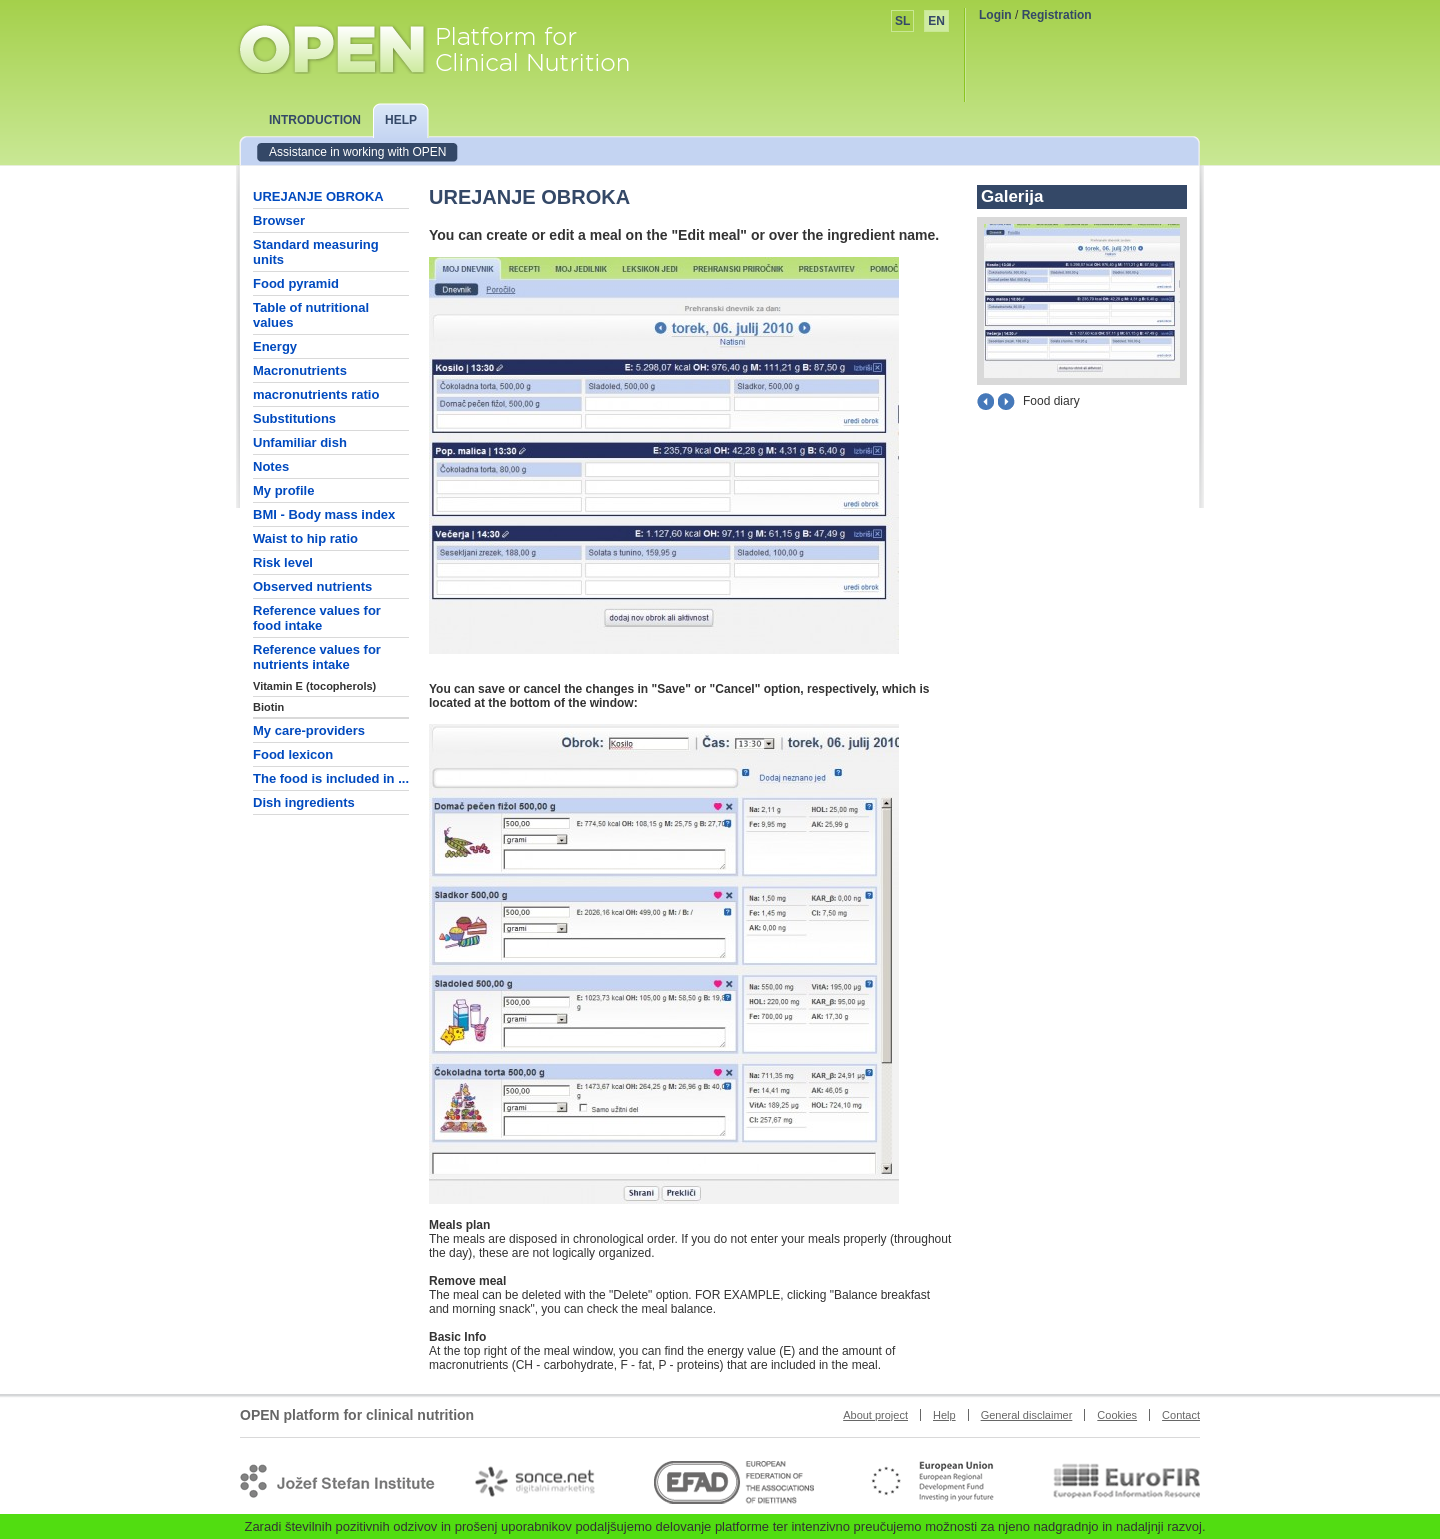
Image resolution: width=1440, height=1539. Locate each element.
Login (995, 15)
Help (944, 1415)
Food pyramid (296, 283)
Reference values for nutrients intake (317, 657)
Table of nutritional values (311, 315)
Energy (275, 346)
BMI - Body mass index (324, 514)
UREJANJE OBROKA (318, 196)
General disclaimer (1027, 1415)
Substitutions (294, 418)
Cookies (1117, 1415)
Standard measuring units (316, 252)
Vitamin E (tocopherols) (314, 686)
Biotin (268, 707)
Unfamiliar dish (300, 442)
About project (875, 1415)
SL (902, 21)
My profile (283, 490)
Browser (279, 220)
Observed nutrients (312, 586)
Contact (1181, 1415)
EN (936, 21)
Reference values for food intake (317, 618)
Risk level (283, 562)
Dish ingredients (304, 802)
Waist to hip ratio (305, 538)
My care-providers (309, 730)
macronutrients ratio (316, 394)
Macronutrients (300, 370)
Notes (271, 466)
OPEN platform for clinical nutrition (453, 47)
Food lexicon (293, 754)
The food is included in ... (331, 778)
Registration (1057, 15)
